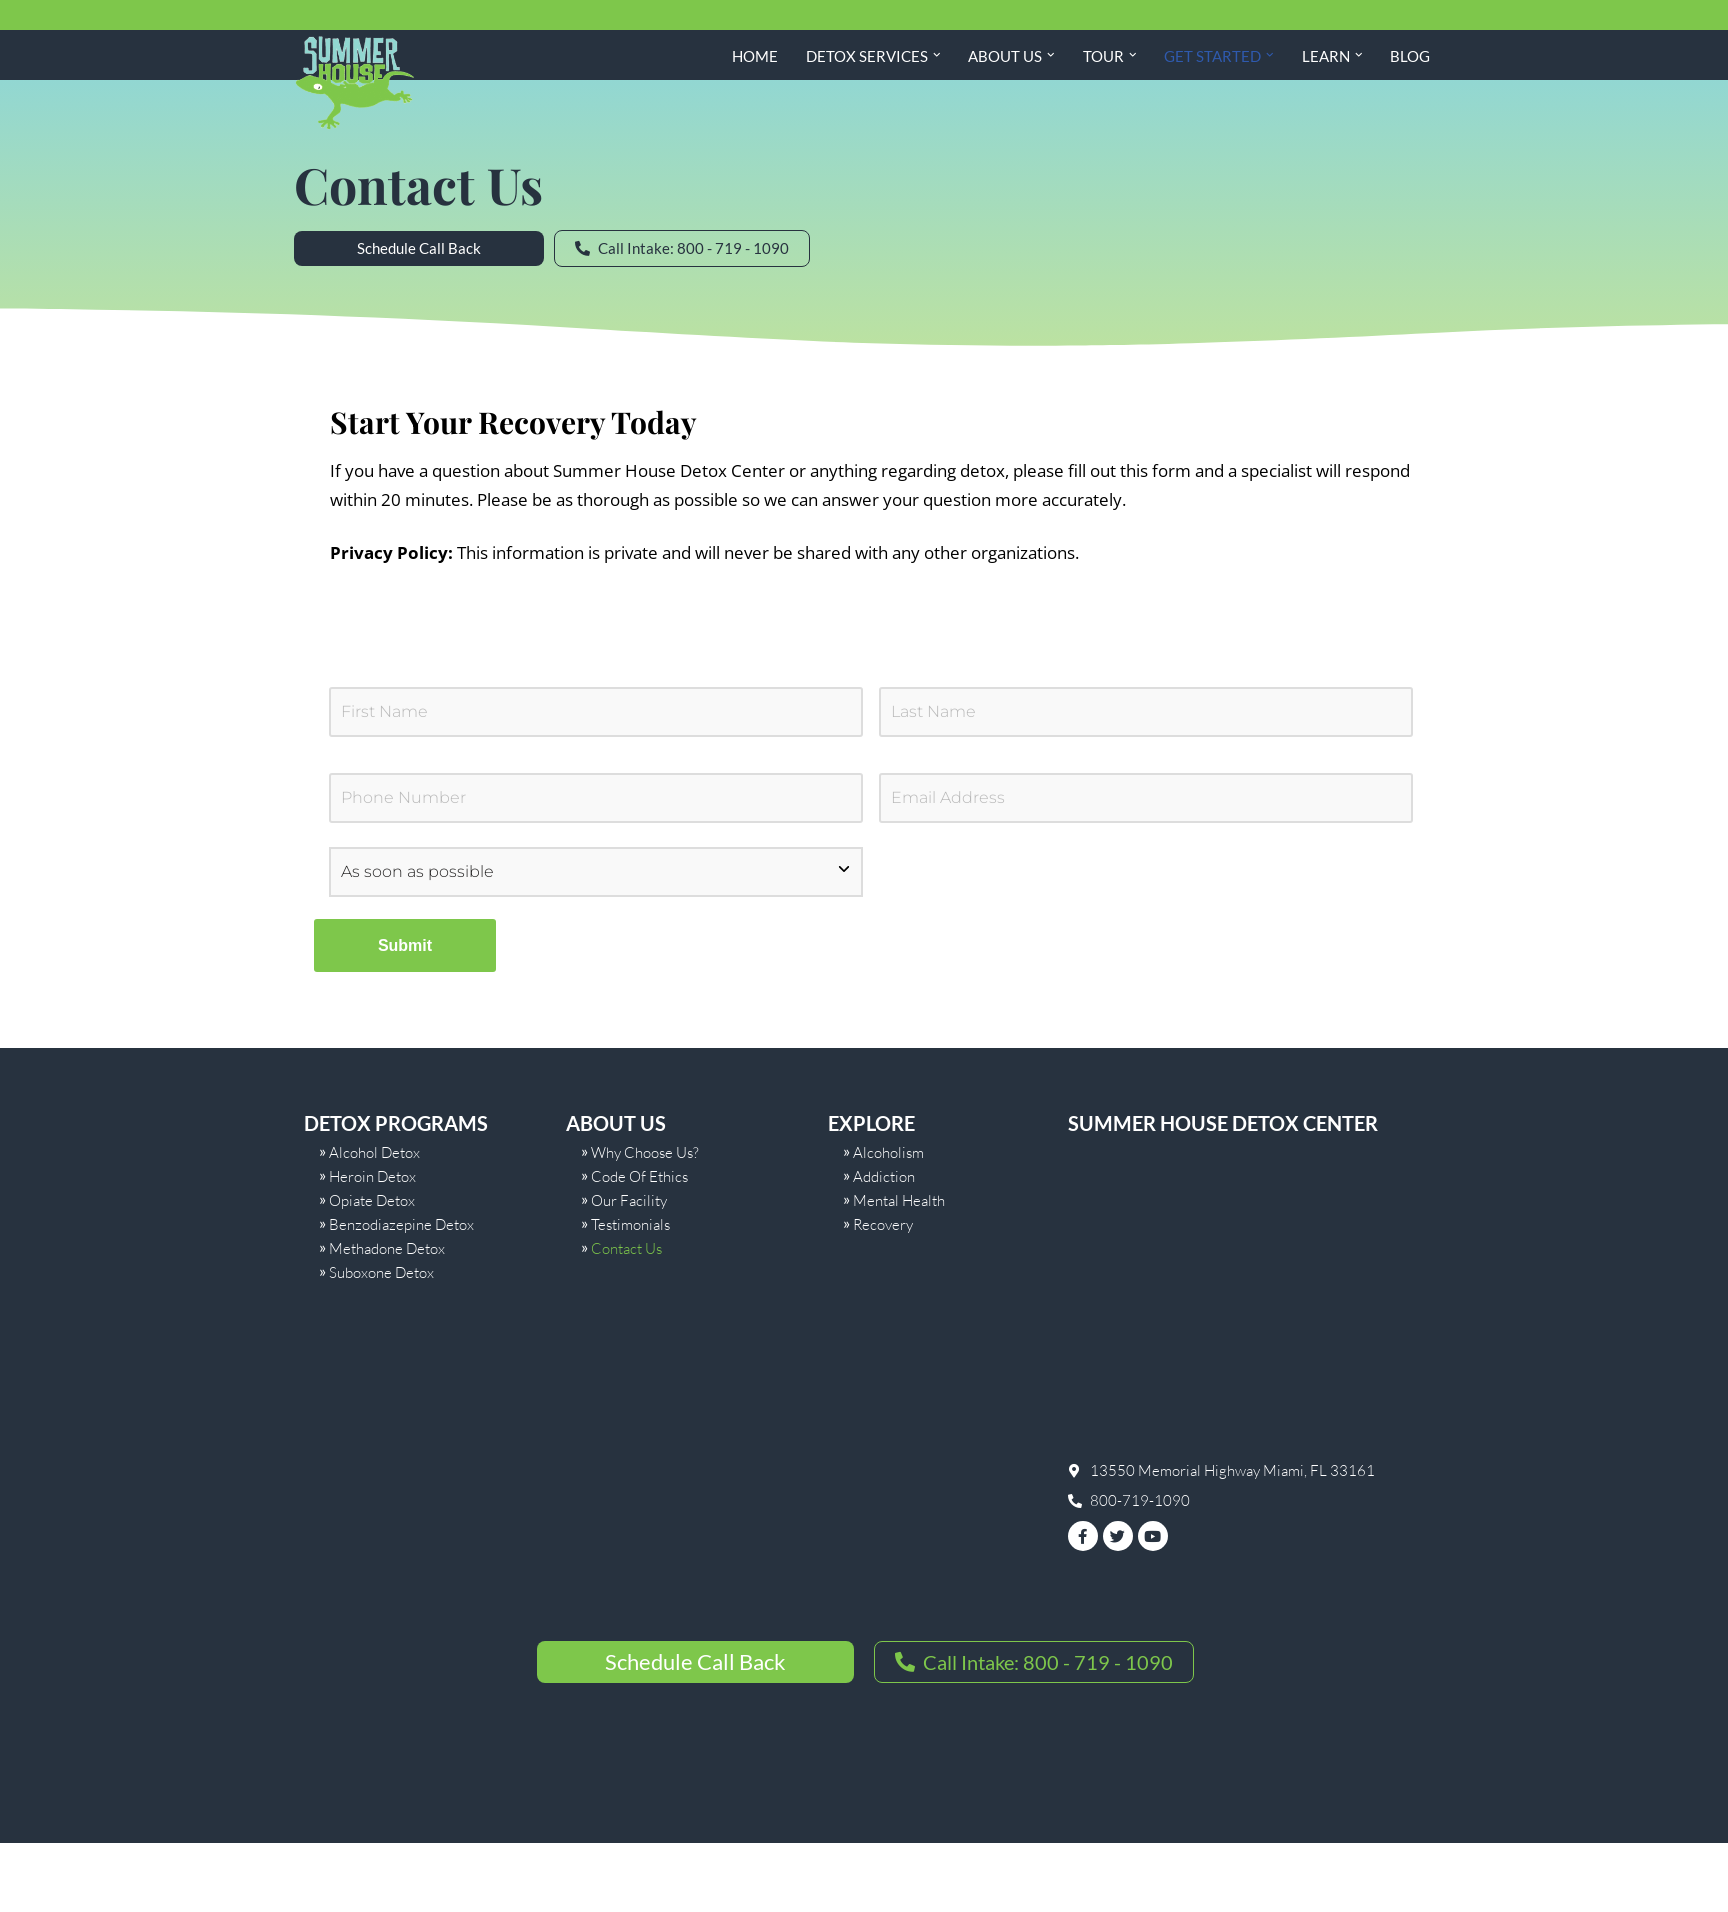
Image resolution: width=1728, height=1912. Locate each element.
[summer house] (1246, 1303)
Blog (1410, 56)
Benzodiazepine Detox (401, 1224)
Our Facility (629, 1200)
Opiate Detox (372, 1200)
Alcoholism (888, 1152)
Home (755, 56)
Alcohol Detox (374, 1152)
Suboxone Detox (381, 1272)
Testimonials (630, 1224)
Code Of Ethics (639, 1176)
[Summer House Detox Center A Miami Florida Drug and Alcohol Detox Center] (354, 83)
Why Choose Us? (645, 1152)
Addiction (884, 1176)
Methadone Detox (387, 1248)
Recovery (883, 1224)
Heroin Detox (372, 1176)
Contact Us (626, 1248)
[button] (937, 55)
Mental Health (899, 1200)
